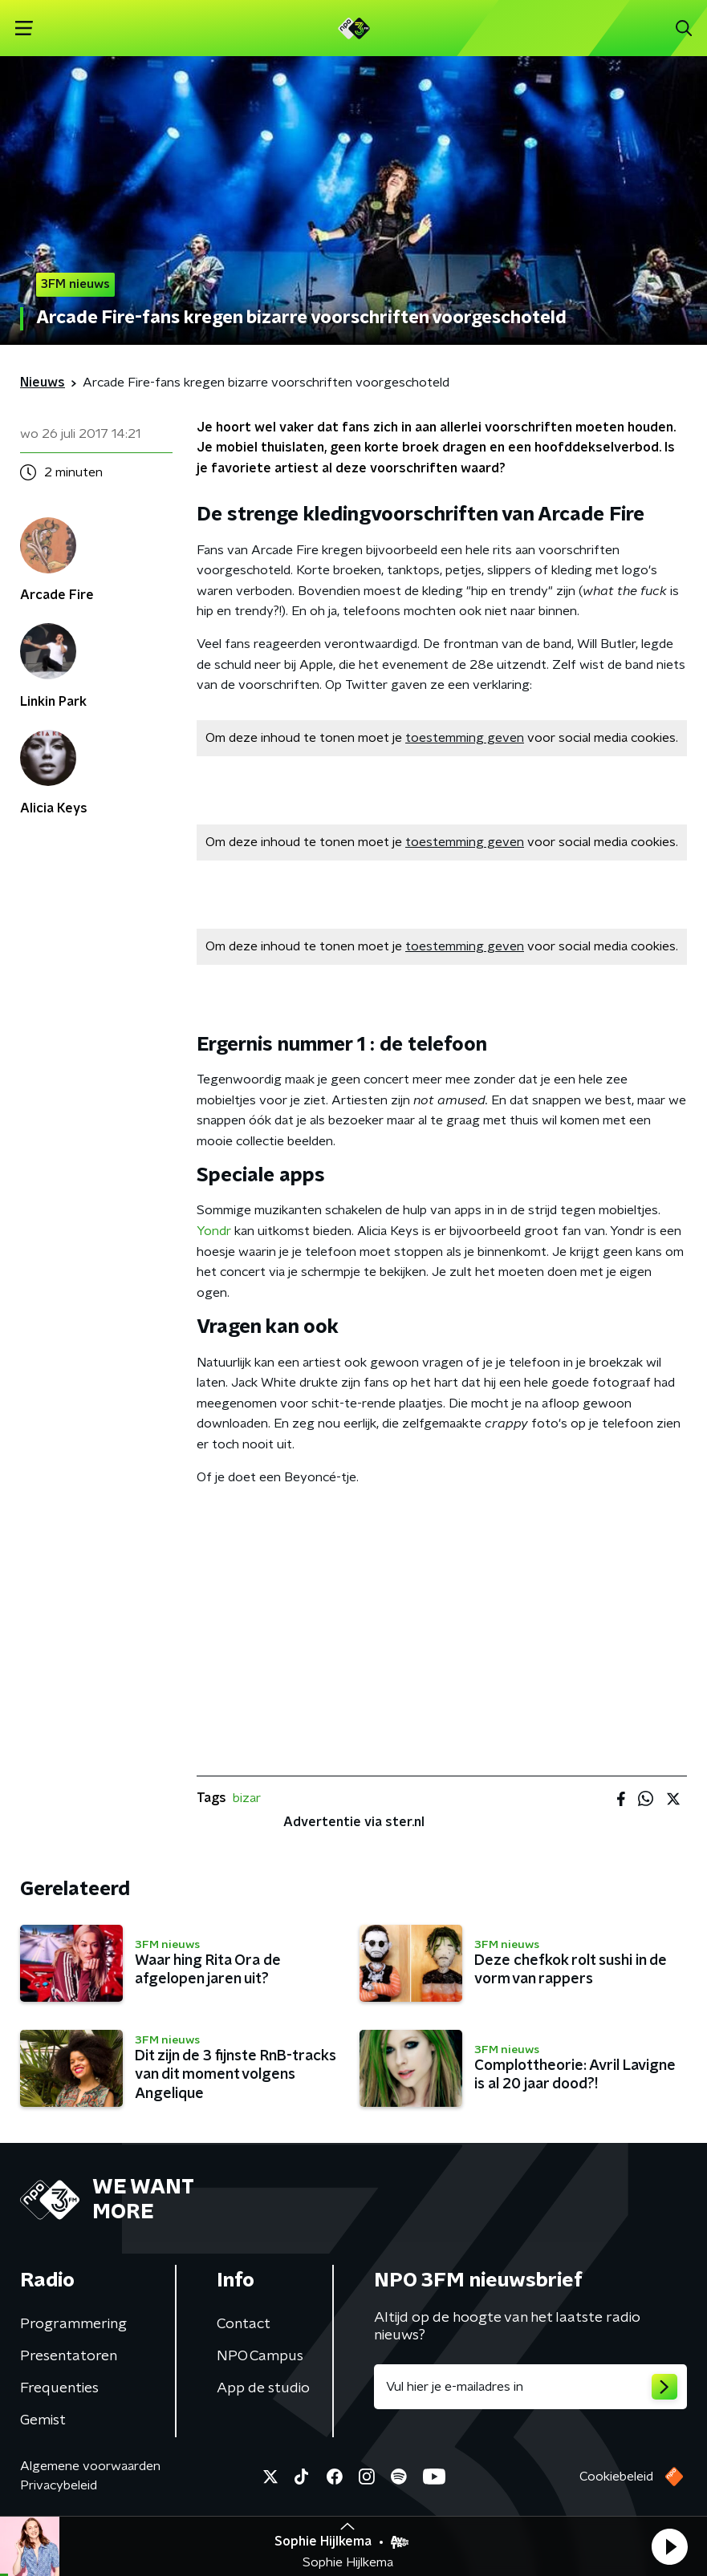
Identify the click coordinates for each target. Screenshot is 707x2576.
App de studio (263, 2388)
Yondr (214, 1231)
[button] (669, 2546)
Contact (243, 2324)
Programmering (73, 2324)
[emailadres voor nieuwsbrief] (531, 2386)
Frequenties (59, 2388)
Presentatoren (68, 2356)
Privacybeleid (58, 2485)
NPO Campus (260, 2356)
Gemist (43, 2420)
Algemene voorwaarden (90, 2466)
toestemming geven (464, 737)
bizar (247, 1798)
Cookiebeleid (616, 2476)
